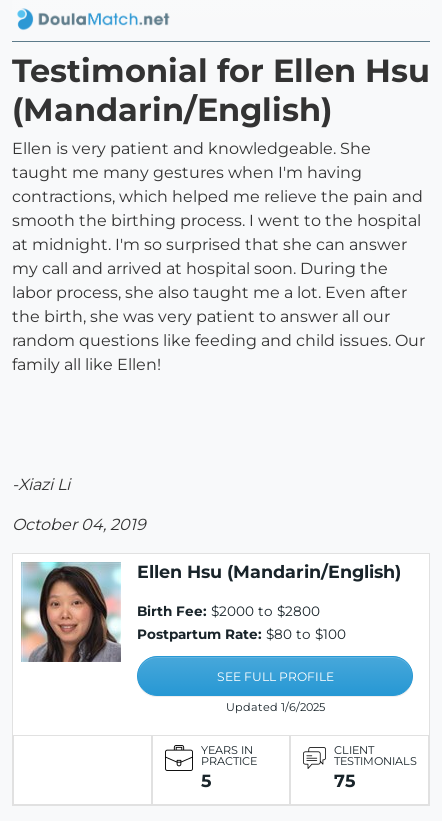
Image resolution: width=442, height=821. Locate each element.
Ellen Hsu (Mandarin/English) (269, 571)
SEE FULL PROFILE (275, 676)
